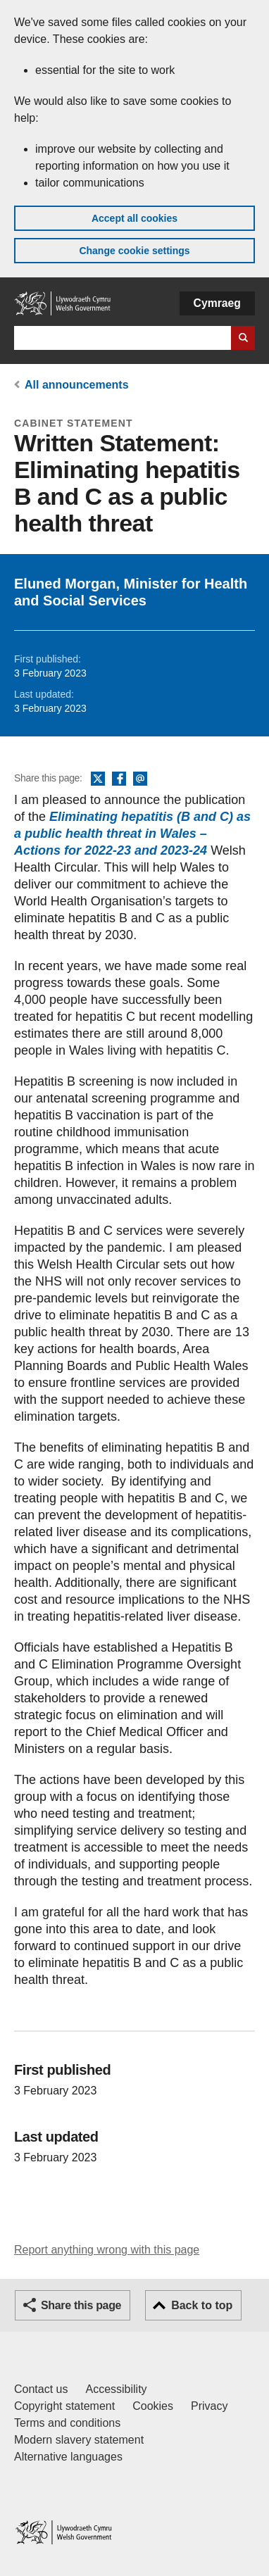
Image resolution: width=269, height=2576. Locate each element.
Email (140, 779)
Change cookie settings (134, 250)
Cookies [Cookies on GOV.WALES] (152, 2406)
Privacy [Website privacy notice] (209, 2406)
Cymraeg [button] (217, 303)
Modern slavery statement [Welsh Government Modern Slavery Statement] (79, 2440)
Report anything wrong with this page (106, 2250)
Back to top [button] (201, 2305)
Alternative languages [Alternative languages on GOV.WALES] (68, 2457)
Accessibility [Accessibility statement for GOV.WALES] (115, 2389)
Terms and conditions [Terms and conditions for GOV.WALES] (67, 2423)
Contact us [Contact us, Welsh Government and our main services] (41, 2389)
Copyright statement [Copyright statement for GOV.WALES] (64, 2406)
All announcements (77, 385)
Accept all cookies (134, 218)
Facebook (119, 779)
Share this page (81, 2305)
